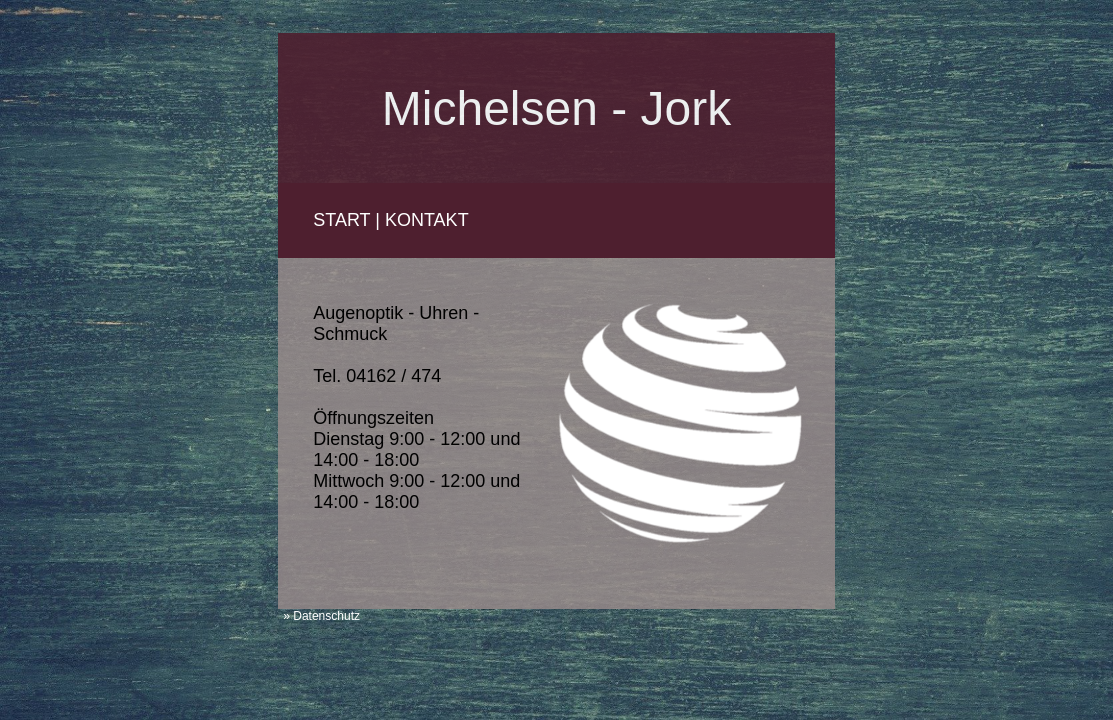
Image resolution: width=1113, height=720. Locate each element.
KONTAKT (427, 220)
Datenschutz (326, 616)
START (341, 220)
